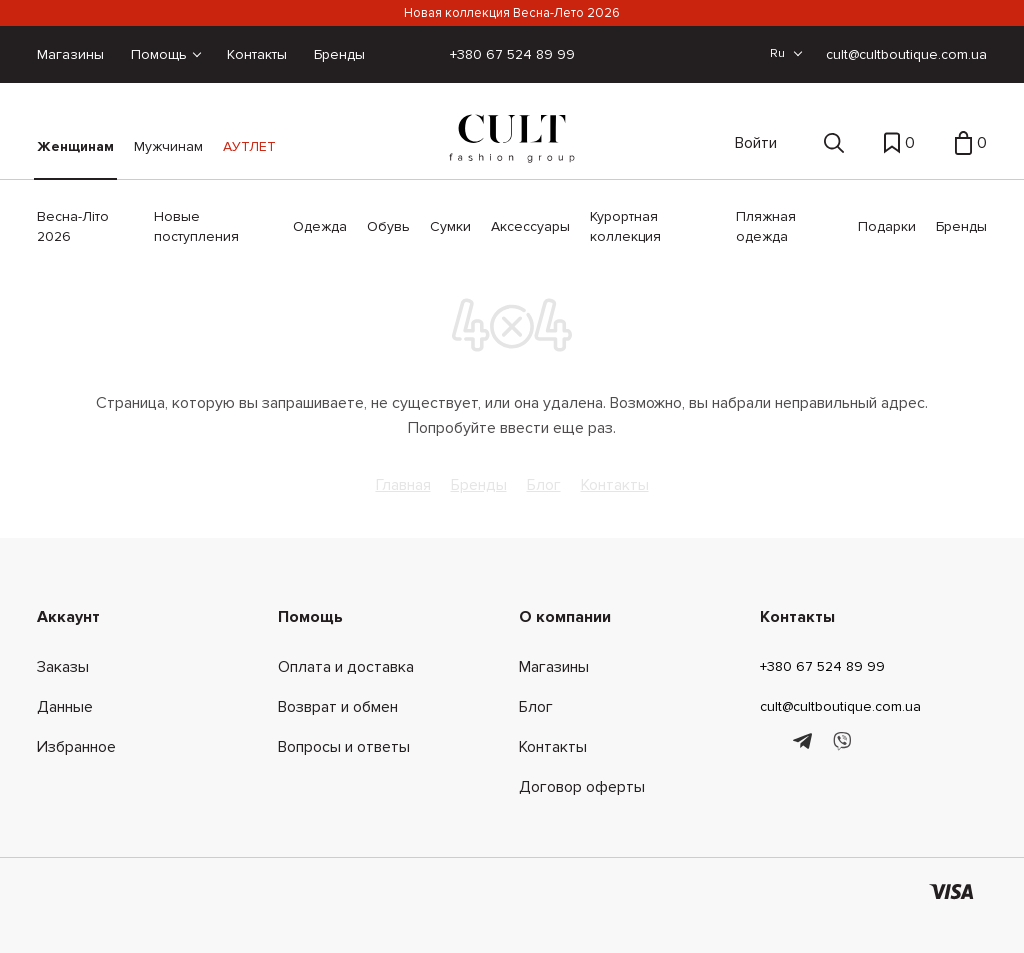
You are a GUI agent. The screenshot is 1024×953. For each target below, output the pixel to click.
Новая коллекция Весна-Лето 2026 (512, 13)
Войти (756, 143)
